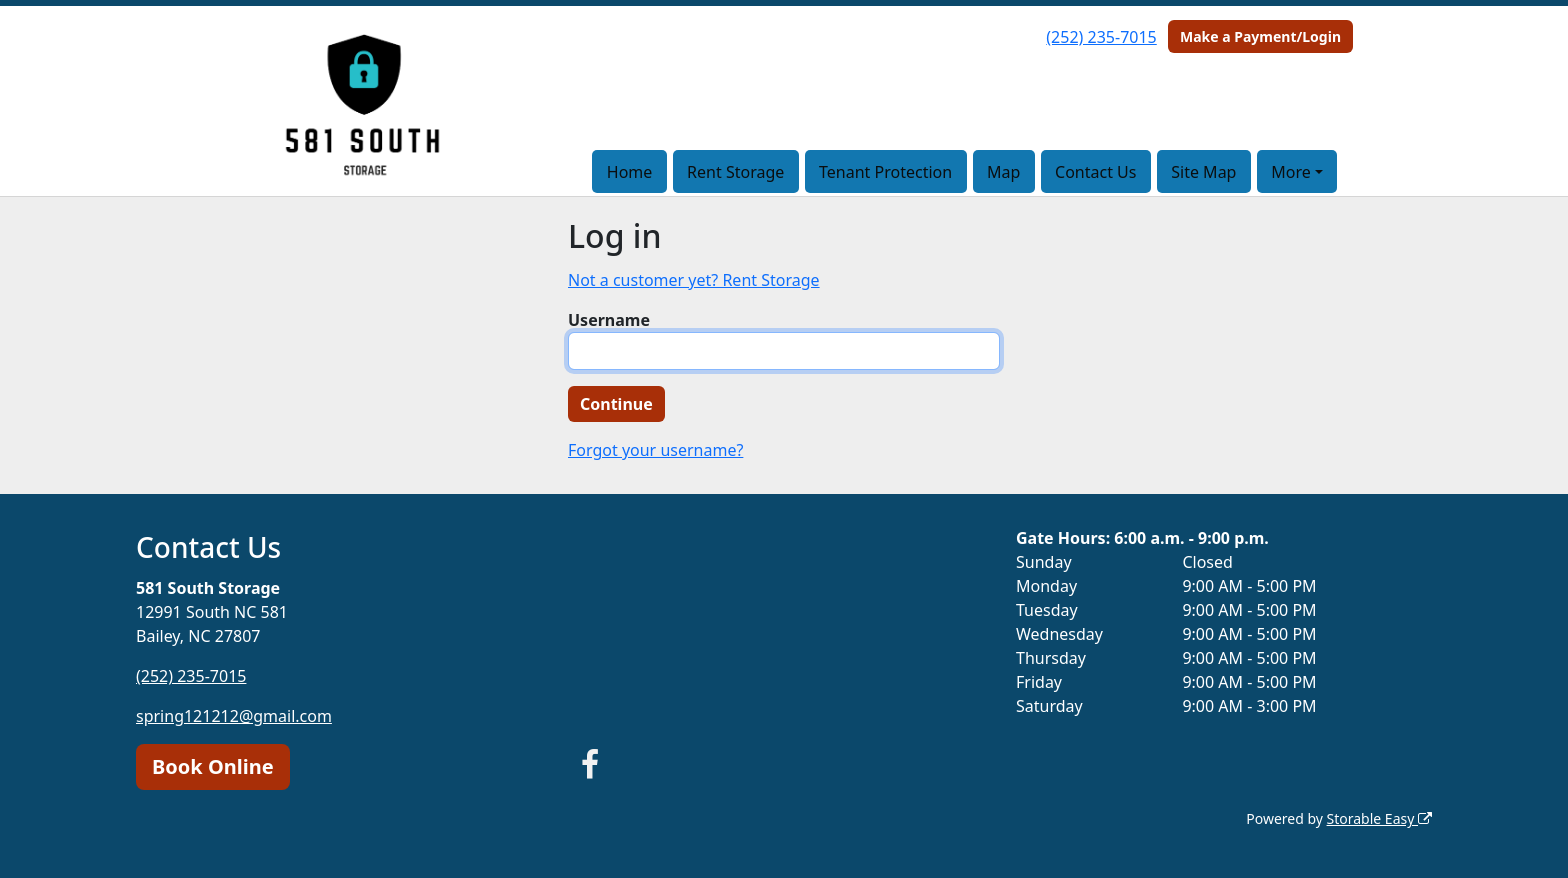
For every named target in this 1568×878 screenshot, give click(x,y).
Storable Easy (1379, 818)
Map (1003, 172)
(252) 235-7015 (1101, 37)
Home (630, 172)
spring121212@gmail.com (234, 716)
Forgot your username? (655, 450)
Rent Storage (735, 172)
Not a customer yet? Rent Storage (694, 280)
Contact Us (1095, 172)
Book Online (213, 766)
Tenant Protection (885, 172)
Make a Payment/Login (1260, 36)
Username (609, 320)
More (1291, 172)
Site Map (1203, 172)
